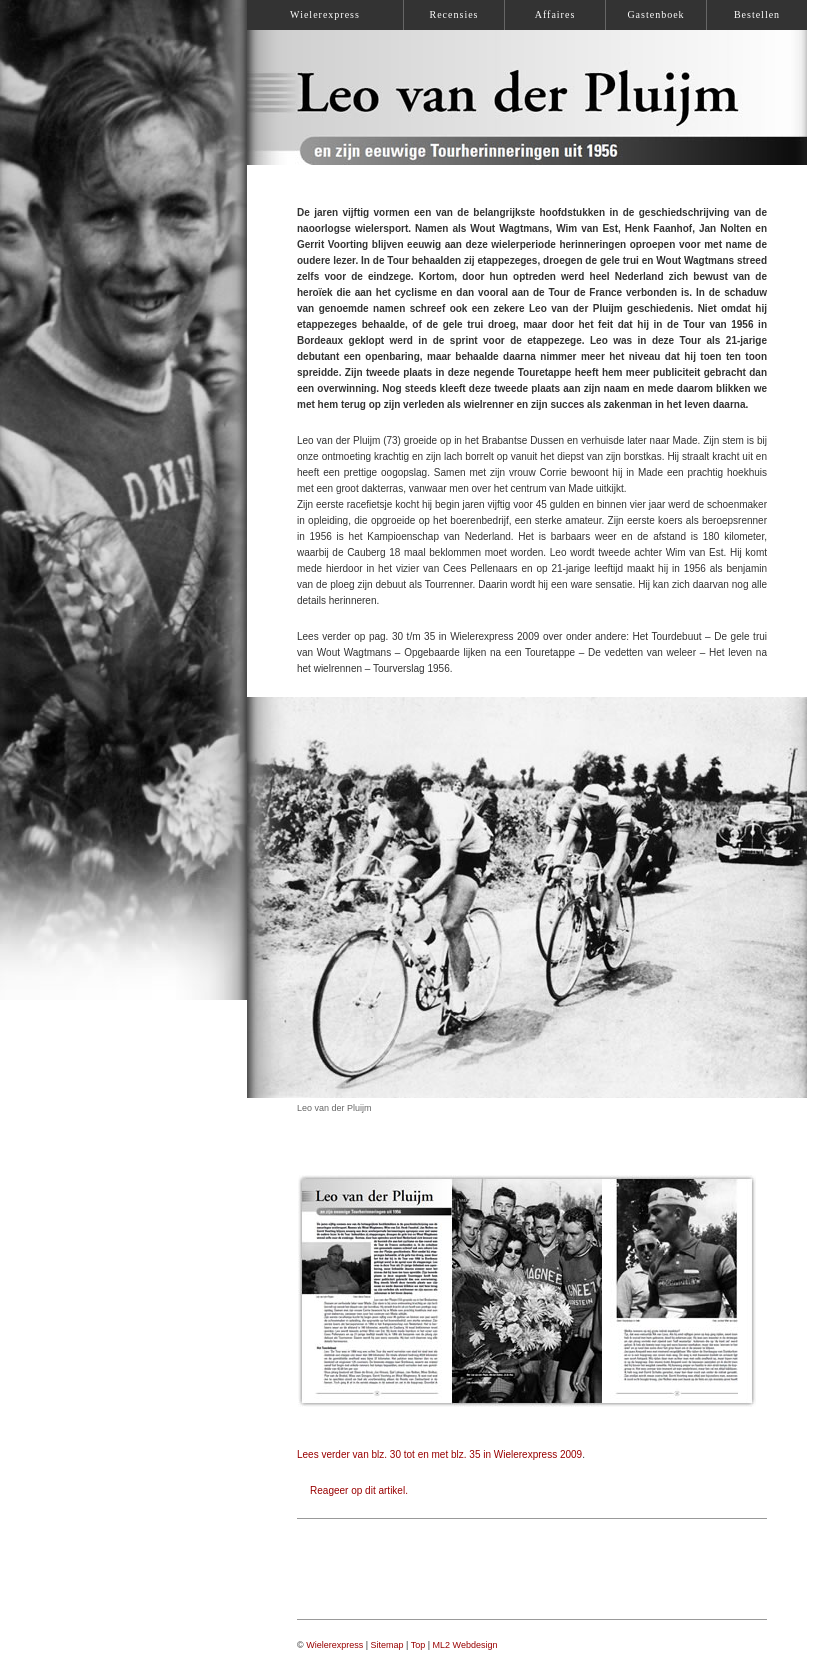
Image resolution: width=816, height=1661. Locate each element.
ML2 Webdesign (465, 1645)
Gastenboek (655, 14)
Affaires (555, 14)
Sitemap (387, 1645)
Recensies (454, 14)
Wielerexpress (334, 1645)
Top (418, 1645)
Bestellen (757, 14)
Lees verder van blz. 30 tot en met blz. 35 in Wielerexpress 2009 (439, 1454)
